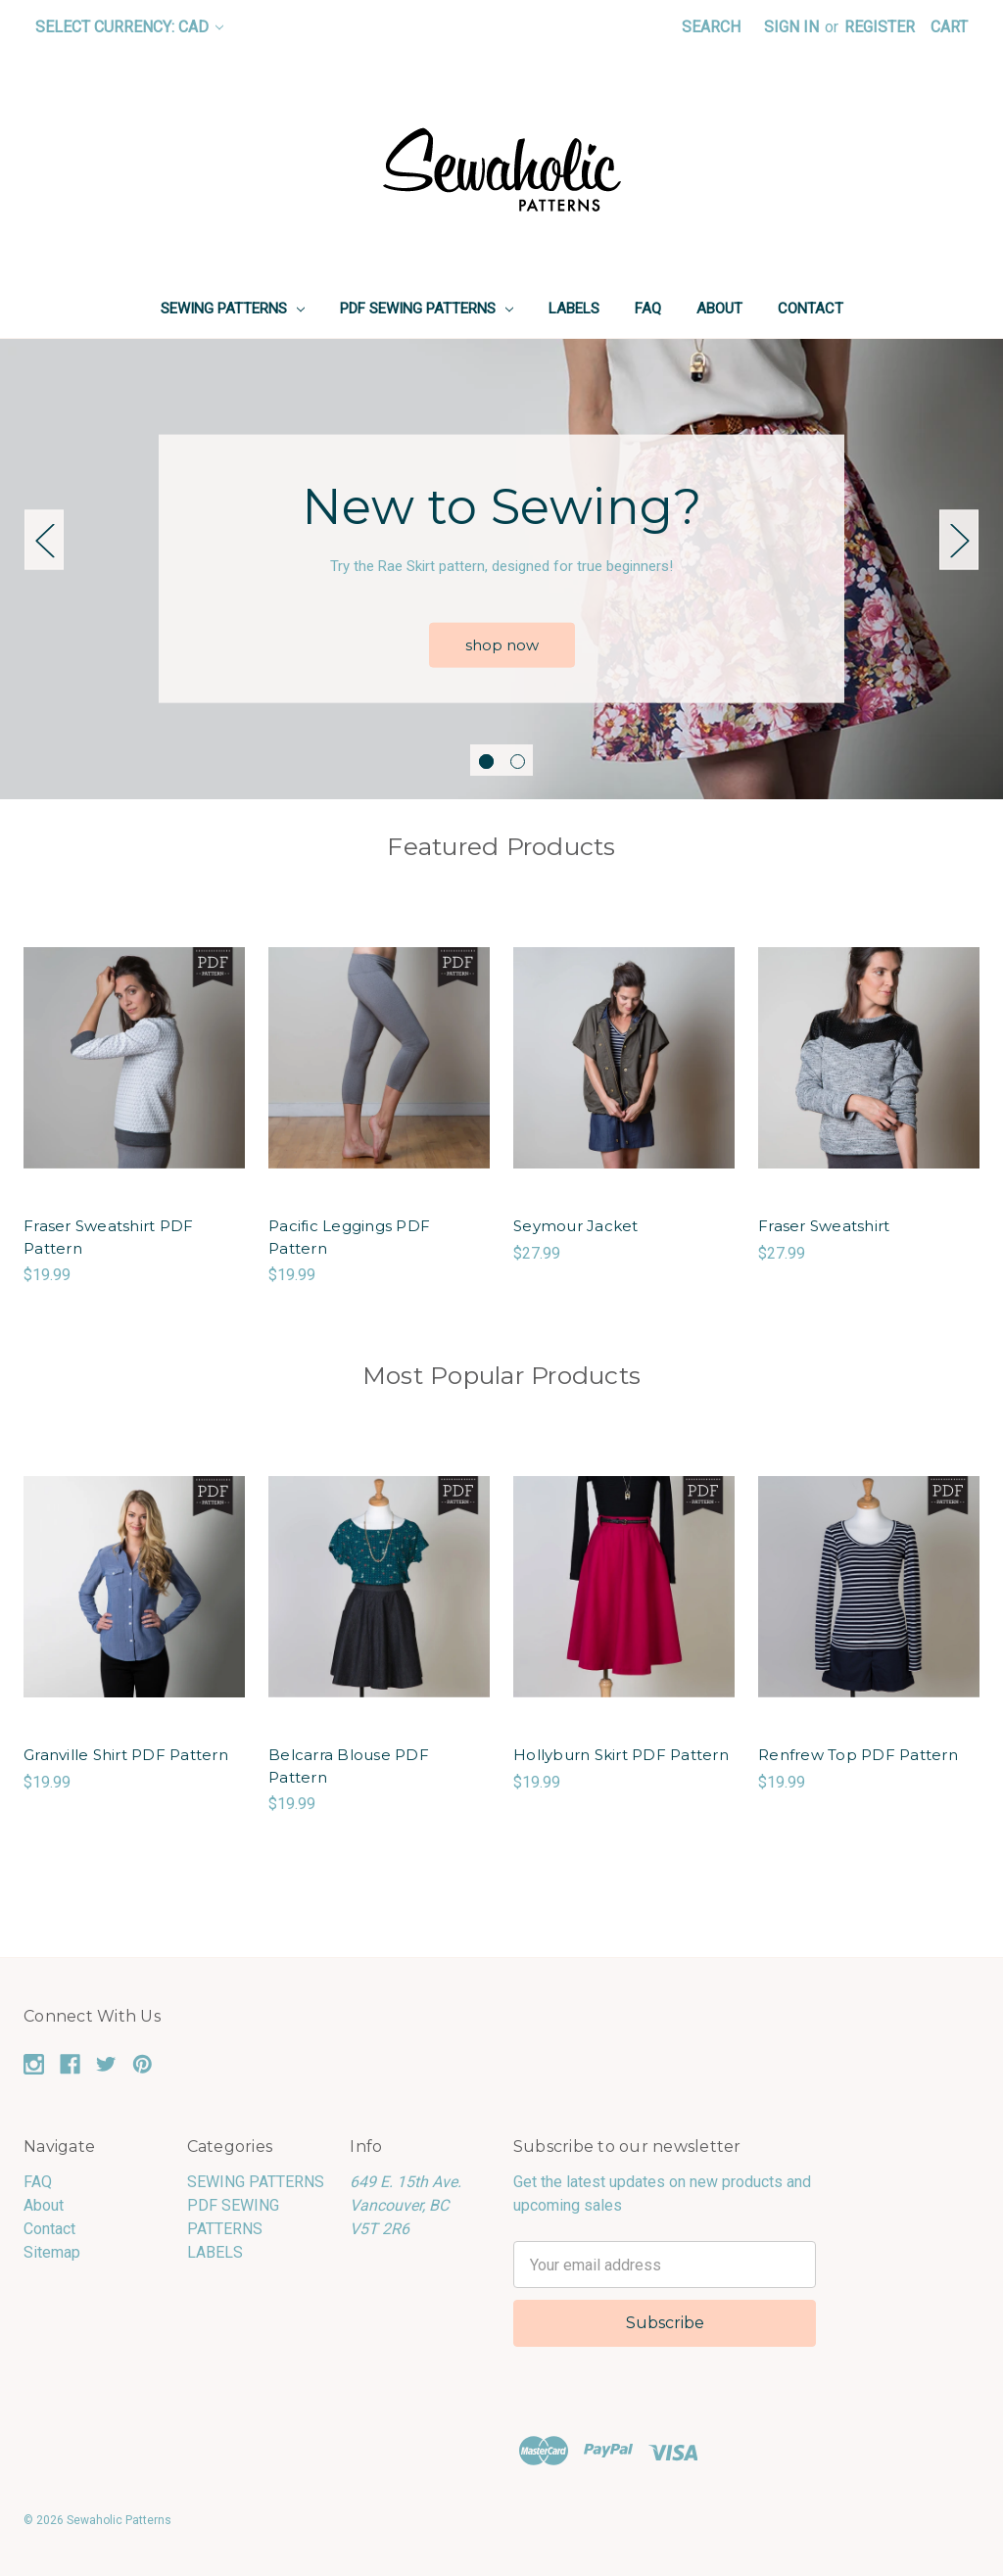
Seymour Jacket (576, 1225)
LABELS (574, 308)
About (719, 308)
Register (879, 27)
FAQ (648, 308)
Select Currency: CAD (129, 27)
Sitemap (52, 2252)
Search (711, 27)
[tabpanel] (501, 569)
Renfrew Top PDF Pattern (858, 1754)
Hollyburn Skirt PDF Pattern (621, 1754)
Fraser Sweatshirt (823, 1225)
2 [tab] (517, 761)
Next (959, 539)
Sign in (791, 27)
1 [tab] (486, 761)
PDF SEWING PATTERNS (426, 308)
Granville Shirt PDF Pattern (126, 1754)
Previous (44, 539)
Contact (810, 308)
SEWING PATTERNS (233, 308)
